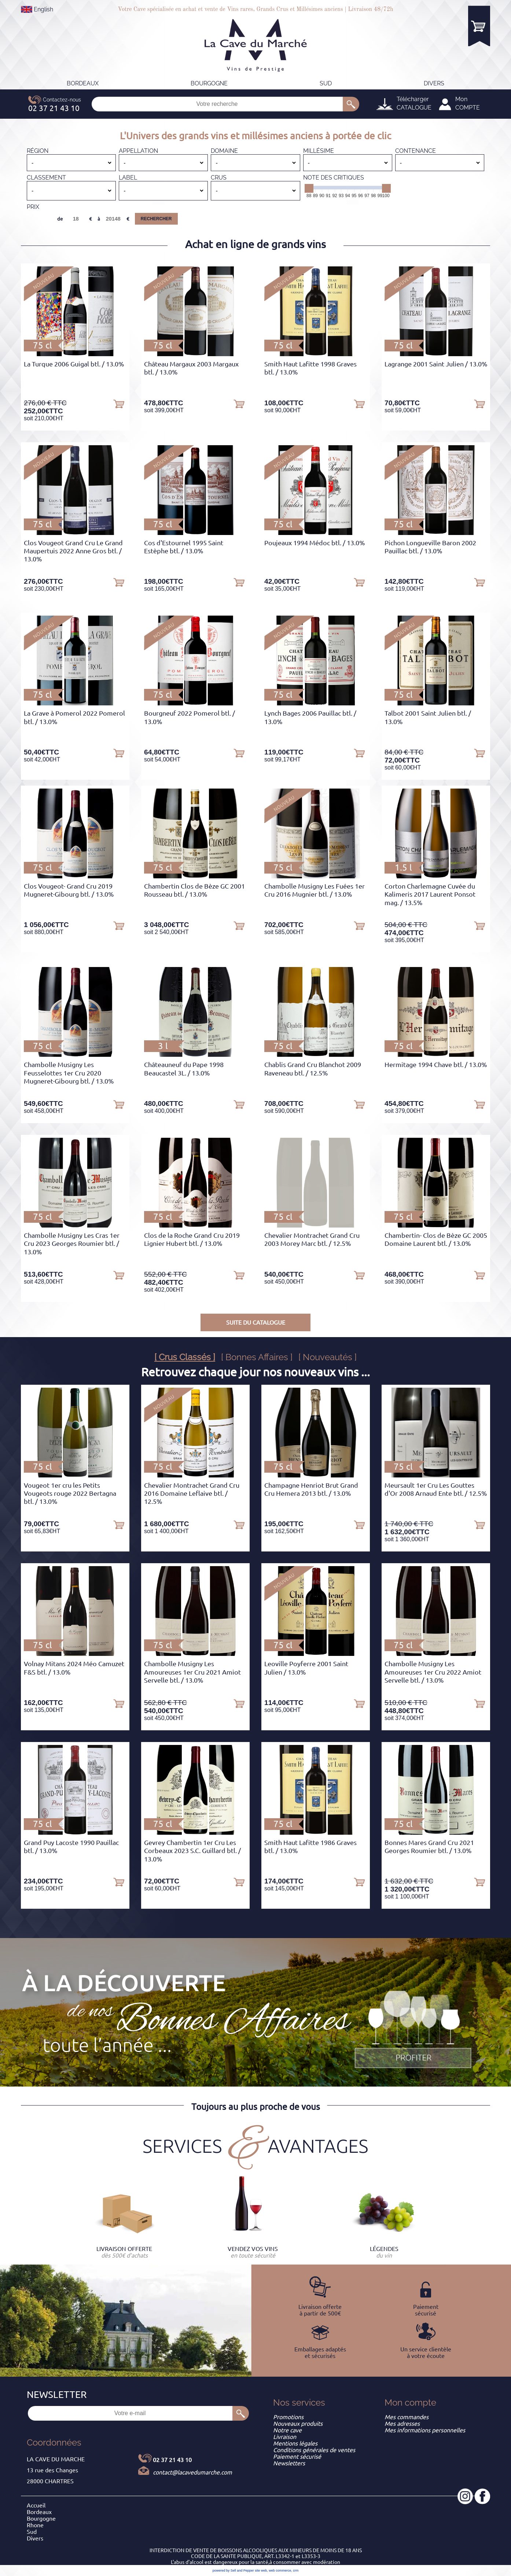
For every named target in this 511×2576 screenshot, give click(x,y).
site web (261, 2570)
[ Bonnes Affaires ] (257, 1357)
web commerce (280, 2570)
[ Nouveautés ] (327, 1357)
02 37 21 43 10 (172, 2460)
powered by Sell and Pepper (233, 2570)
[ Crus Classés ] (184, 1357)
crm (295, 2570)
